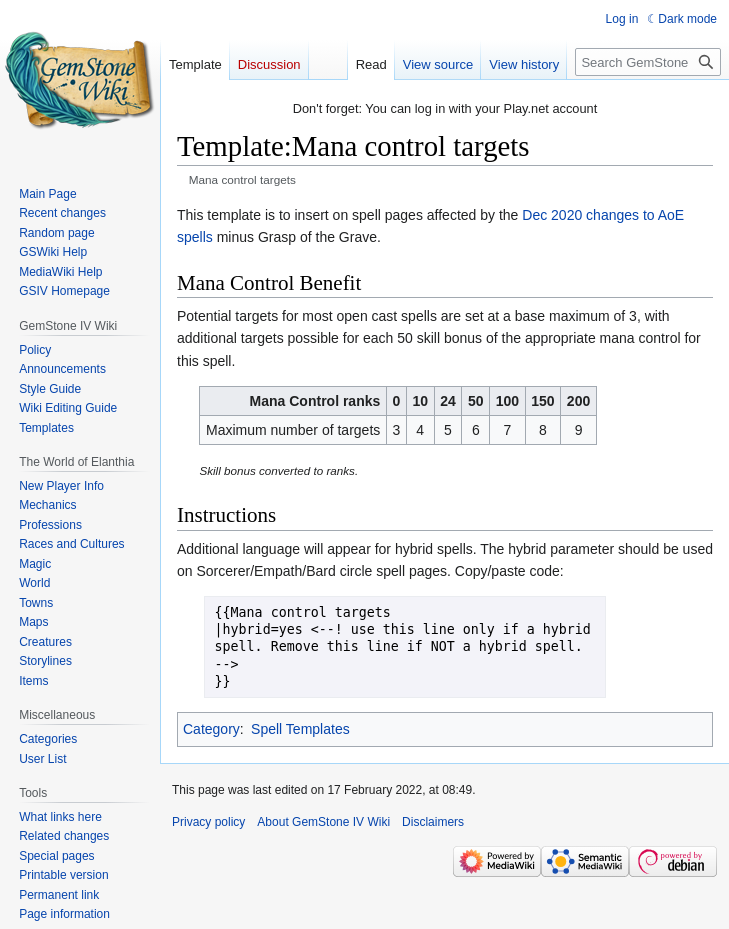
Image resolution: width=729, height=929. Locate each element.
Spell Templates (300, 729)
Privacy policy (208, 822)
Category (211, 729)
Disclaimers (433, 822)
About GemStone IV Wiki (323, 822)
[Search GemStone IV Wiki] (648, 62)
